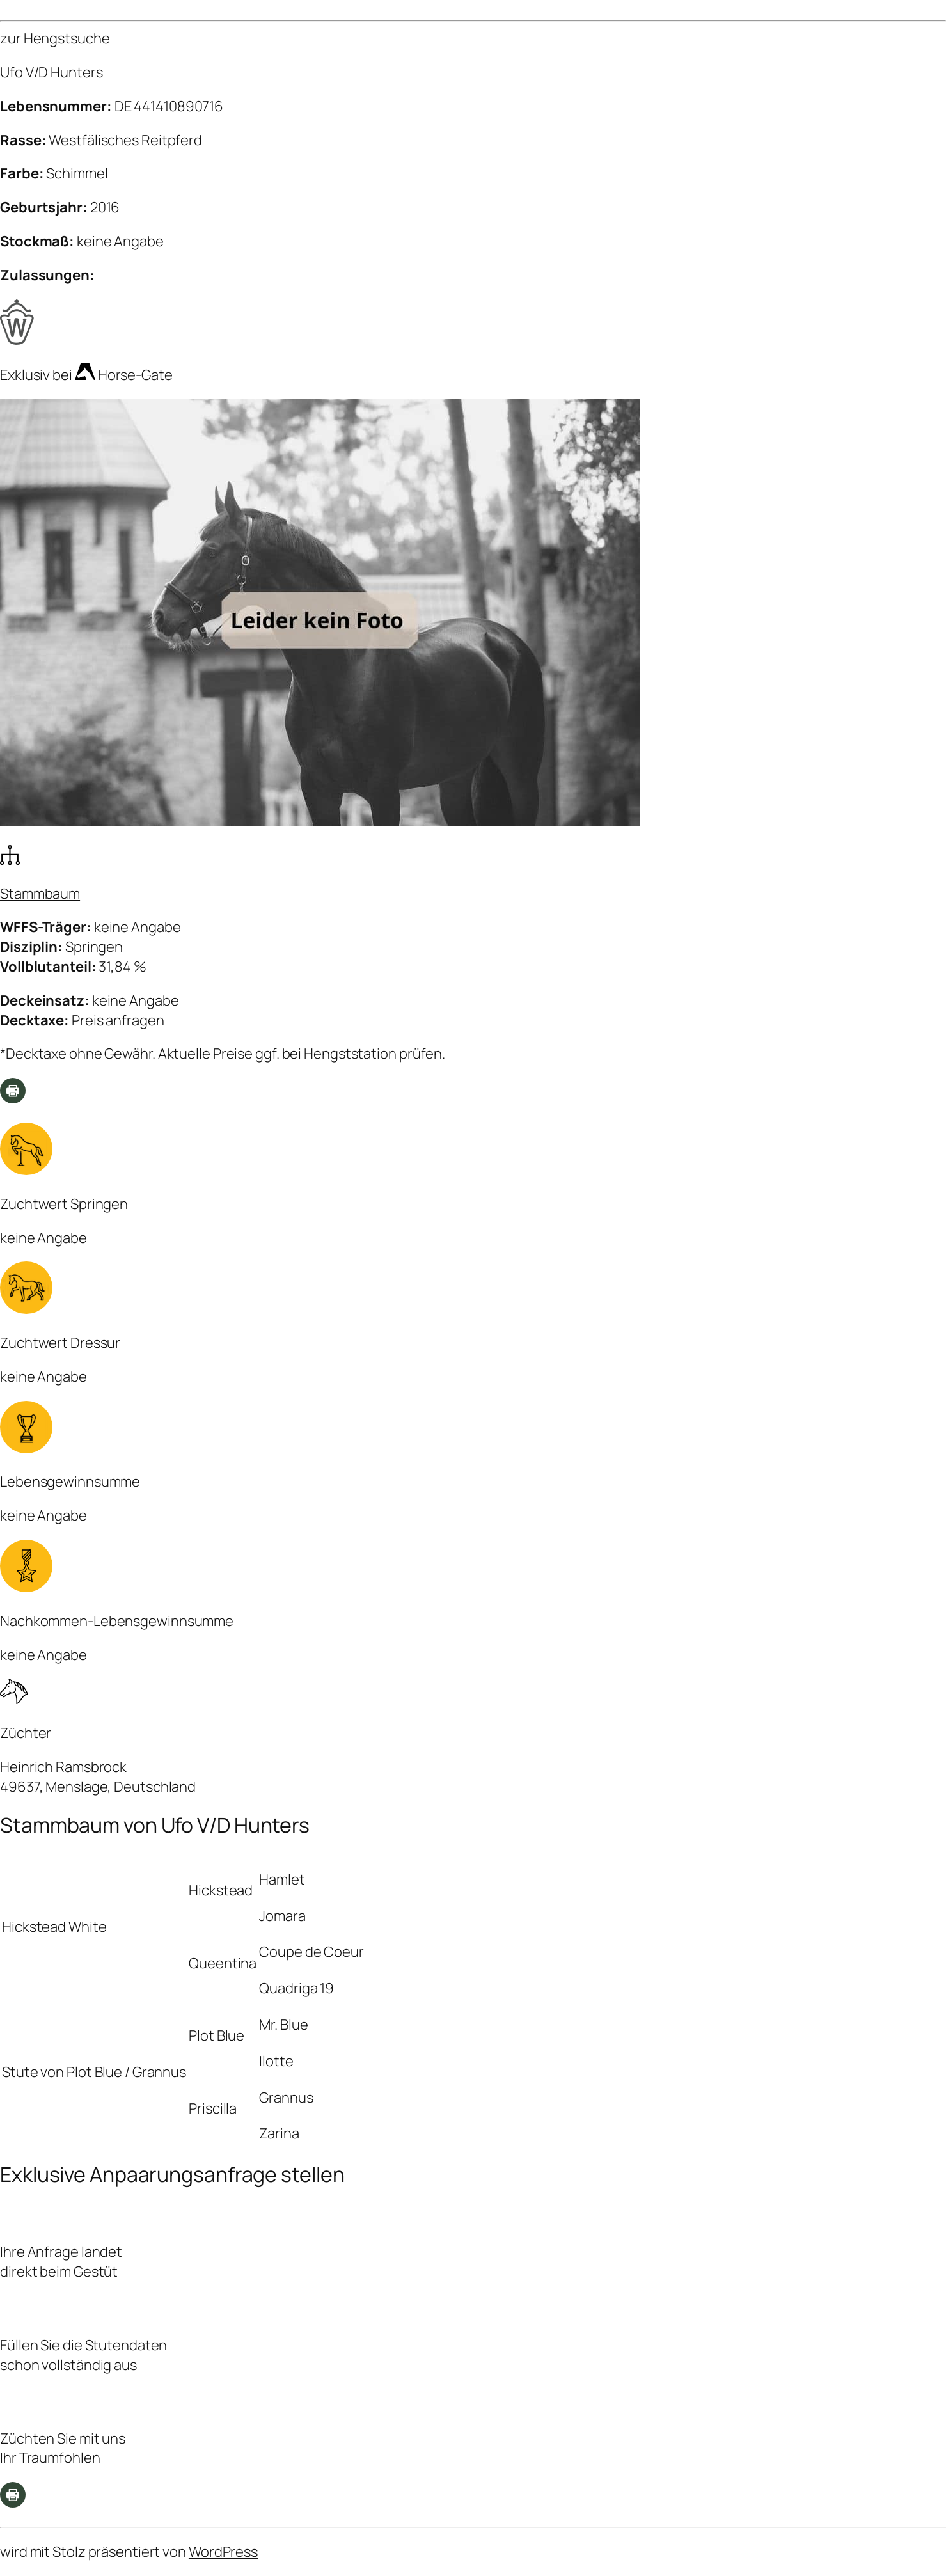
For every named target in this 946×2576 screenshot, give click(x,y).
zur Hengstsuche (55, 38)
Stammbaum (40, 893)
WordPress (223, 2551)
